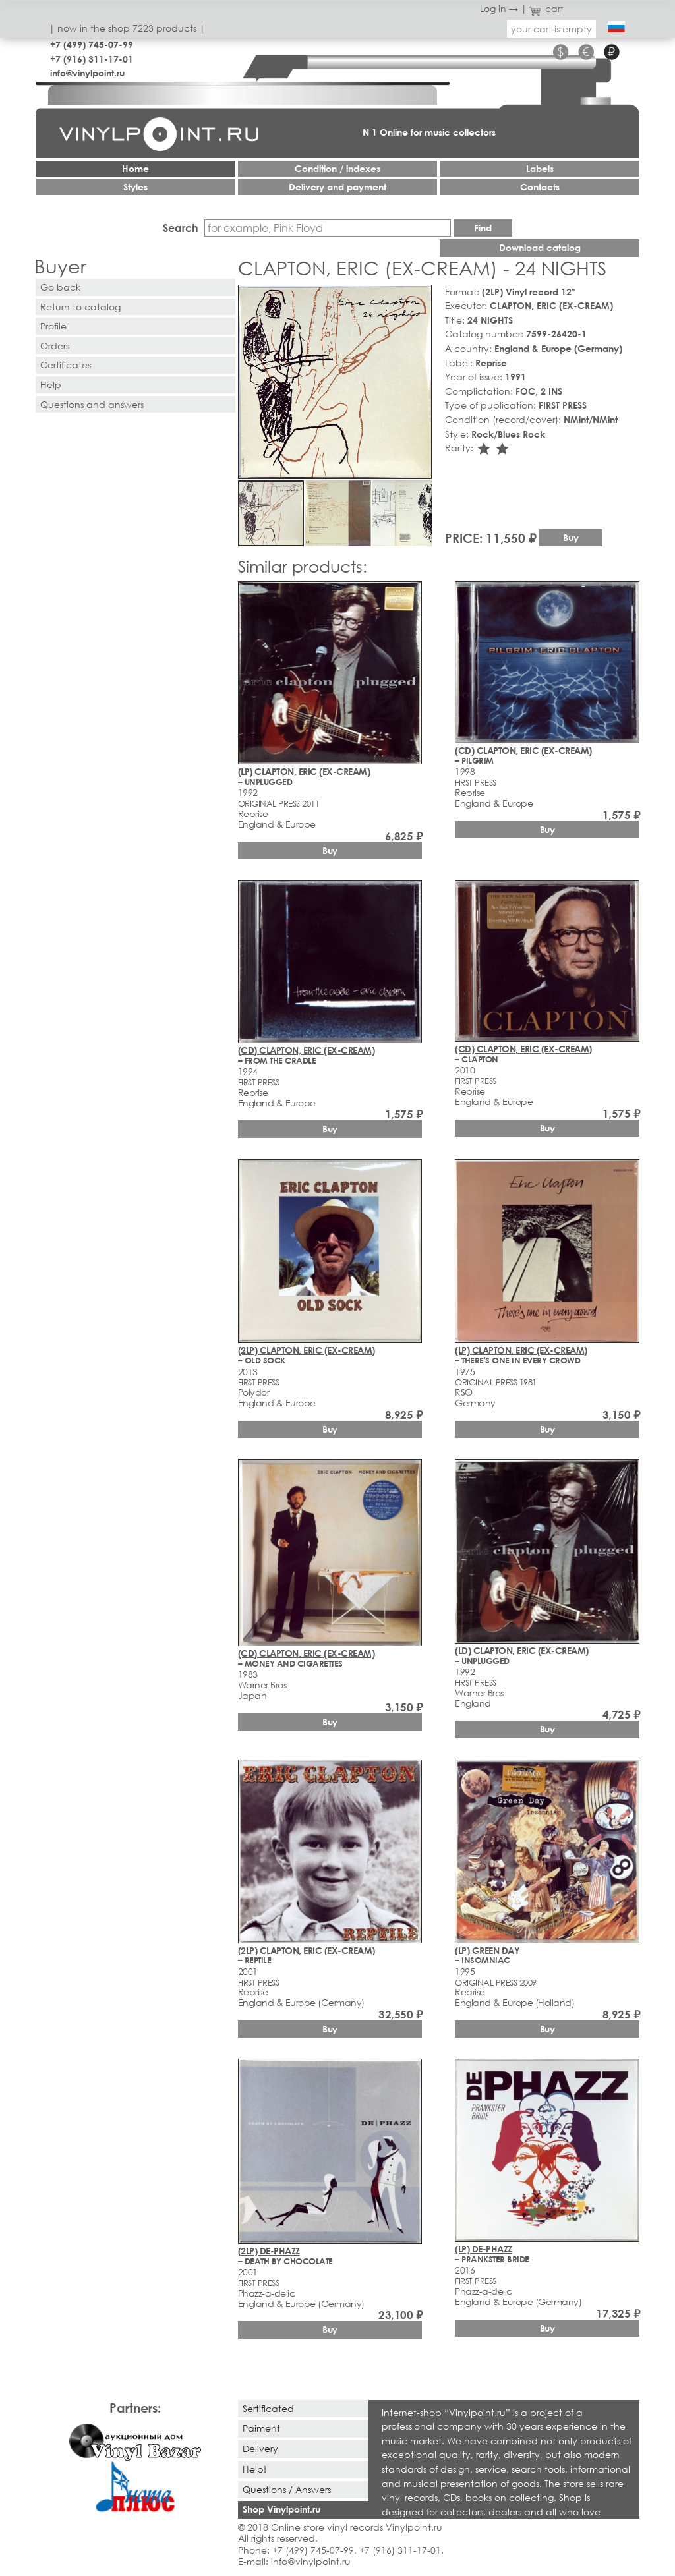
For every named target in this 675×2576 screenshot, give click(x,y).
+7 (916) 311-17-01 (91, 59)
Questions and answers (92, 404)
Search (180, 227)
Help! (254, 2469)
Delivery (260, 2448)
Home (135, 168)
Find (483, 227)
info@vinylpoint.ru (87, 72)
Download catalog (540, 247)
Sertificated (268, 2408)
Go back (60, 287)
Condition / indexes (337, 168)
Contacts (540, 186)
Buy (571, 537)
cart (546, 8)
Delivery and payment (337, 186)
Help (50, 384)
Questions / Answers (287, 2489)
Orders (54, 345)
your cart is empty (551, 28)
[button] (419, 297)
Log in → (499, 8)
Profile (53, 325)
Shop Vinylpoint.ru (281, 2509)
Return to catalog (80, 306)
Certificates (65, 364)
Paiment (261, 2428)
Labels (540, 168)
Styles (135, 186)
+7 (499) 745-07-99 (91, 44)
